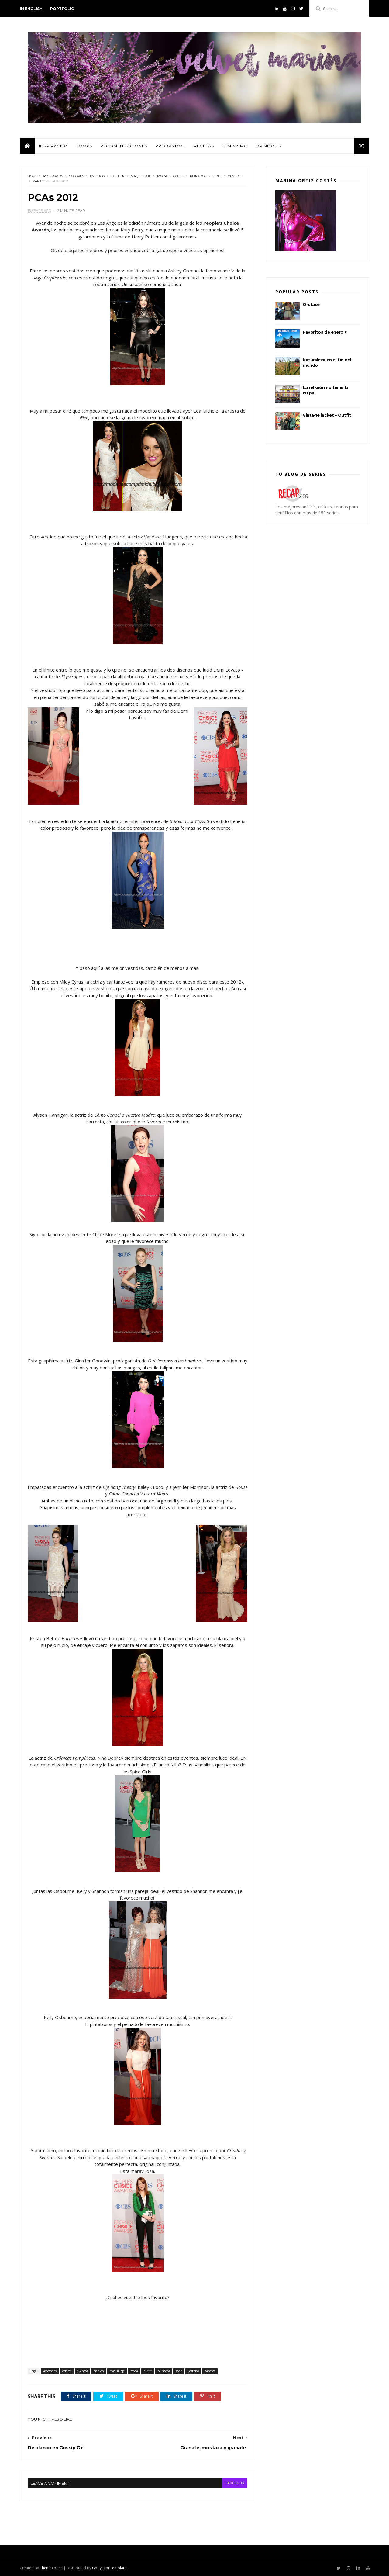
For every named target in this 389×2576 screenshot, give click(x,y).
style (217, 176)
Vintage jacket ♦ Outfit (327, 415)
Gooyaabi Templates (110, 2568)
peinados (198, 176)
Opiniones (268, 145)
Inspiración (54, 145)
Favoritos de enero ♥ (325, 332)
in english (31, 8)
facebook (234, 2483)
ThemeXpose (51, 2568)
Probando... (170, 145)
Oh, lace (311, 304)
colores (76, 176)
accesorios (53, 176)
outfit (178, 176)
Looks (84, 145)
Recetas (204, 145)
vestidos (235, 176)
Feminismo (235, 145)
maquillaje (141, 176)
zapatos (40, 181)
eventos (97, 176)
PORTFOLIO (62, 8)
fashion (118, 176)
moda (162, 176)
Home (33, 176)
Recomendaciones (124, 145)
